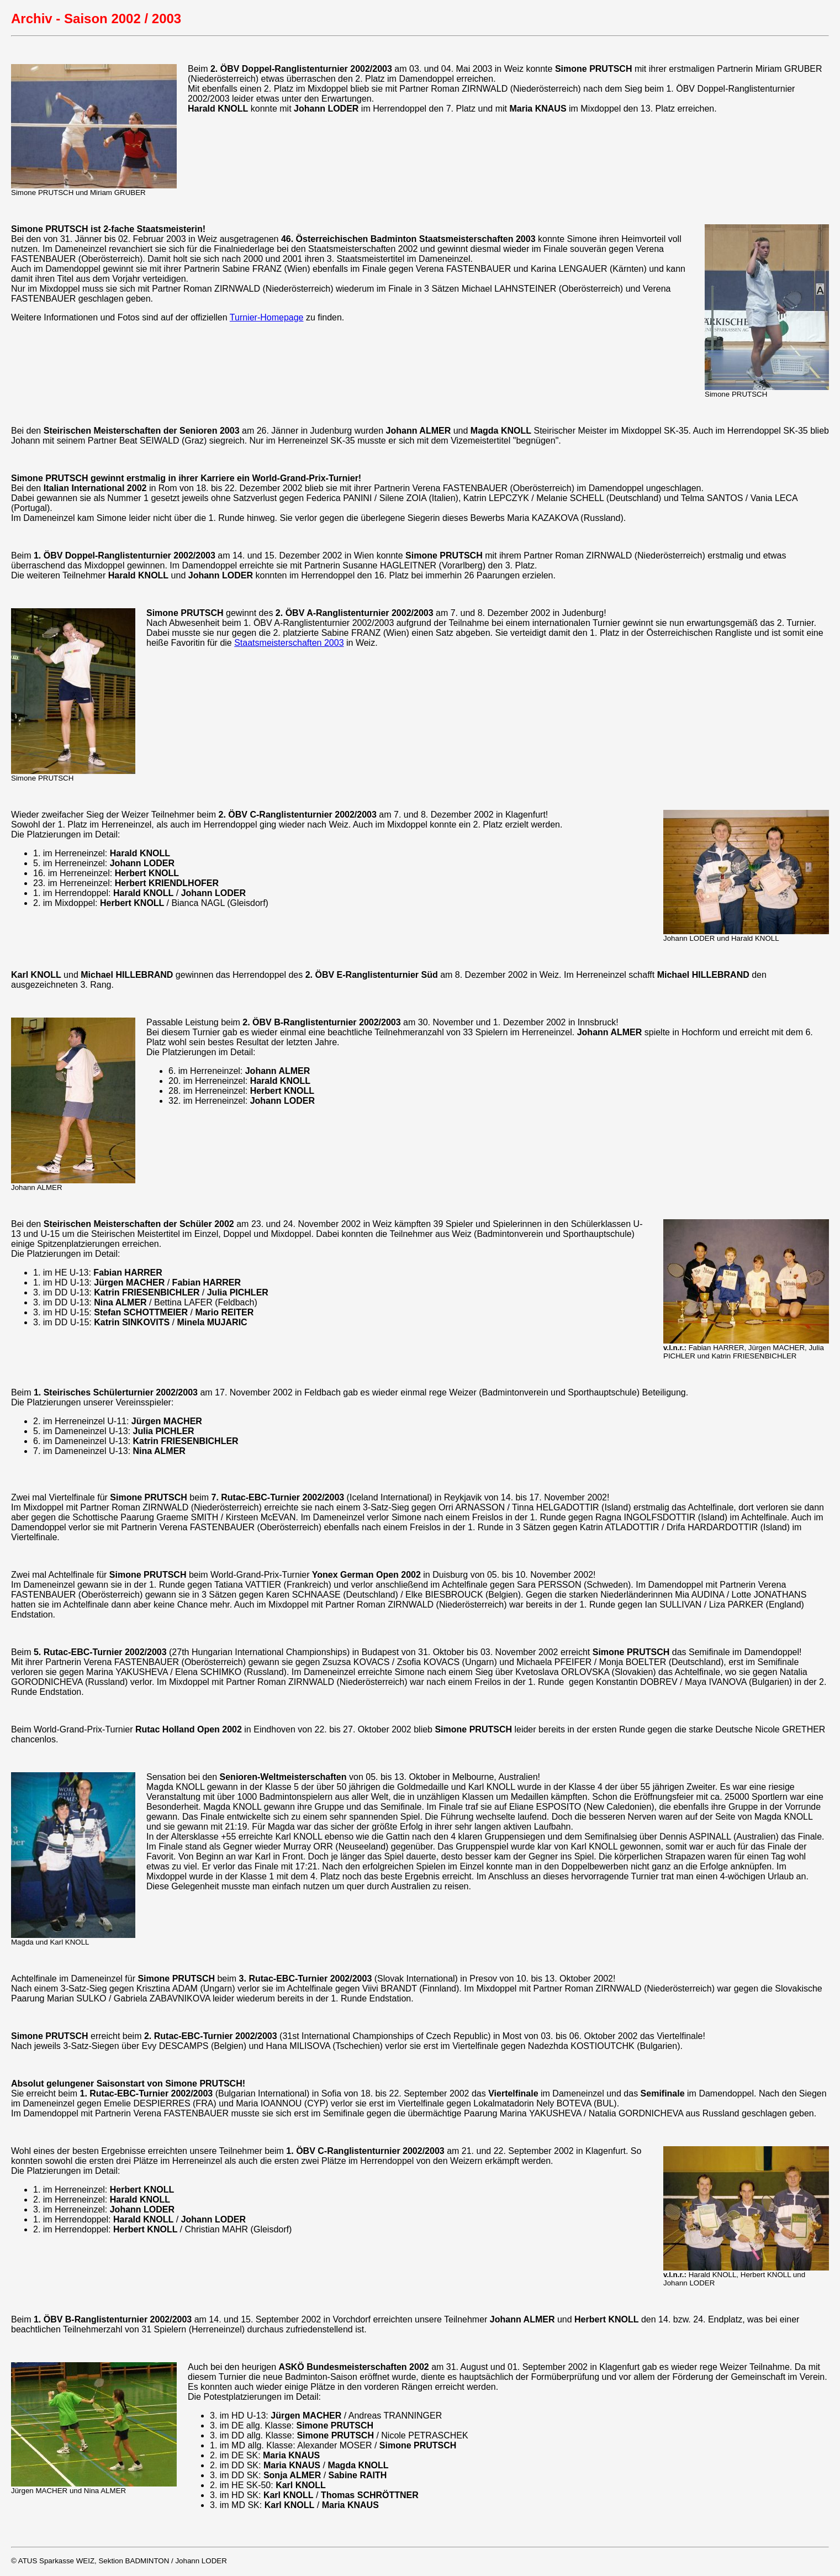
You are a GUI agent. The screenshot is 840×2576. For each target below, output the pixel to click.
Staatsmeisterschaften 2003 (289, 642)
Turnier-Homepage (267, 317)
